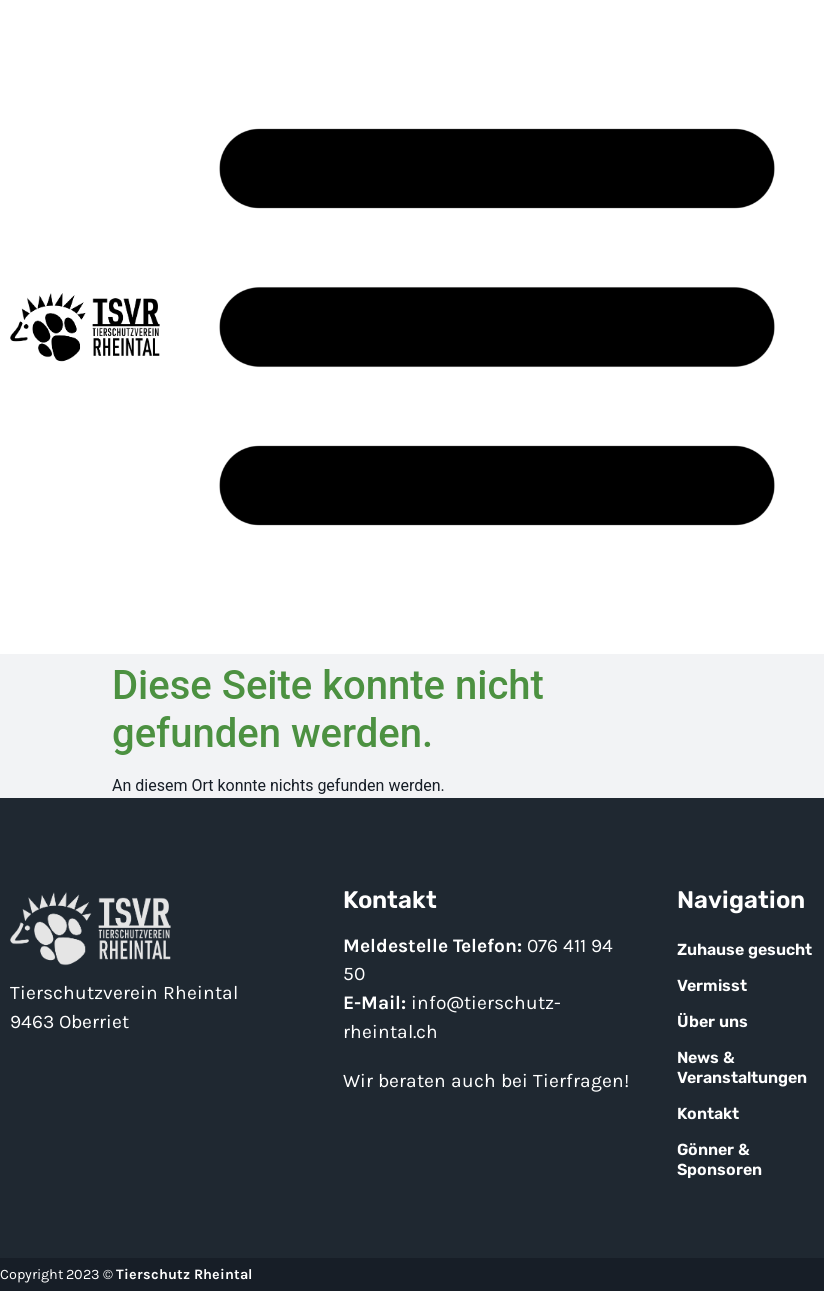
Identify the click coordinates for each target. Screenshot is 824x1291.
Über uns (712, 1021)
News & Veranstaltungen (742, 1067)
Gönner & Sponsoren (719, 1159)
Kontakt (708, 1113)
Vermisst (712, 985)
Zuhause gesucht (744, 949)
